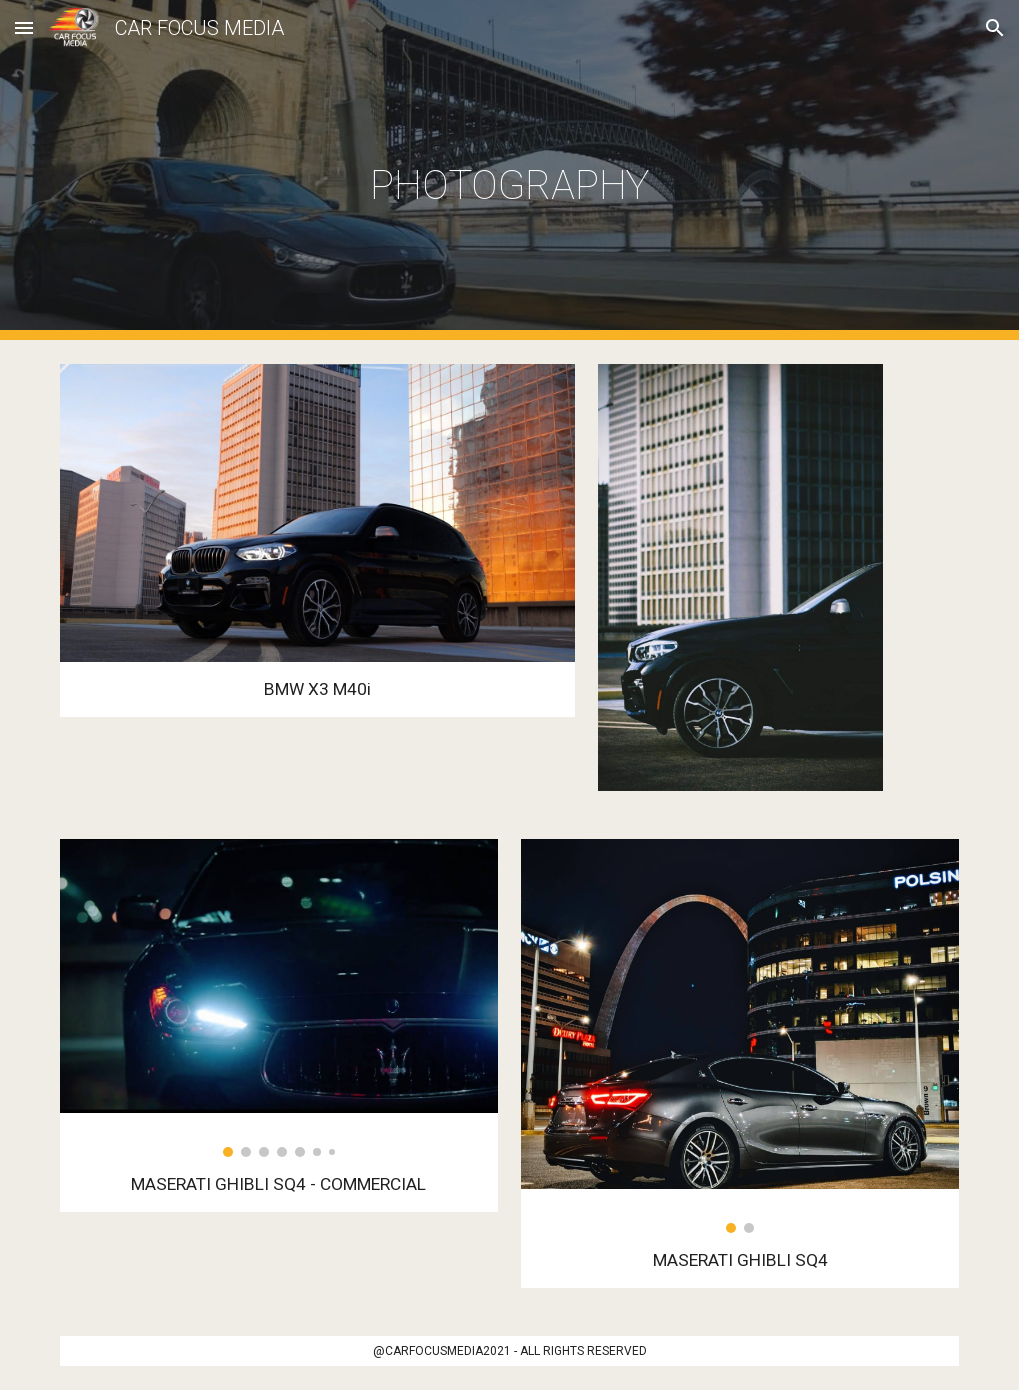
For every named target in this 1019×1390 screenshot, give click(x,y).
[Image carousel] (279, 998)
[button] (24, 27)
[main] (509, 170)
